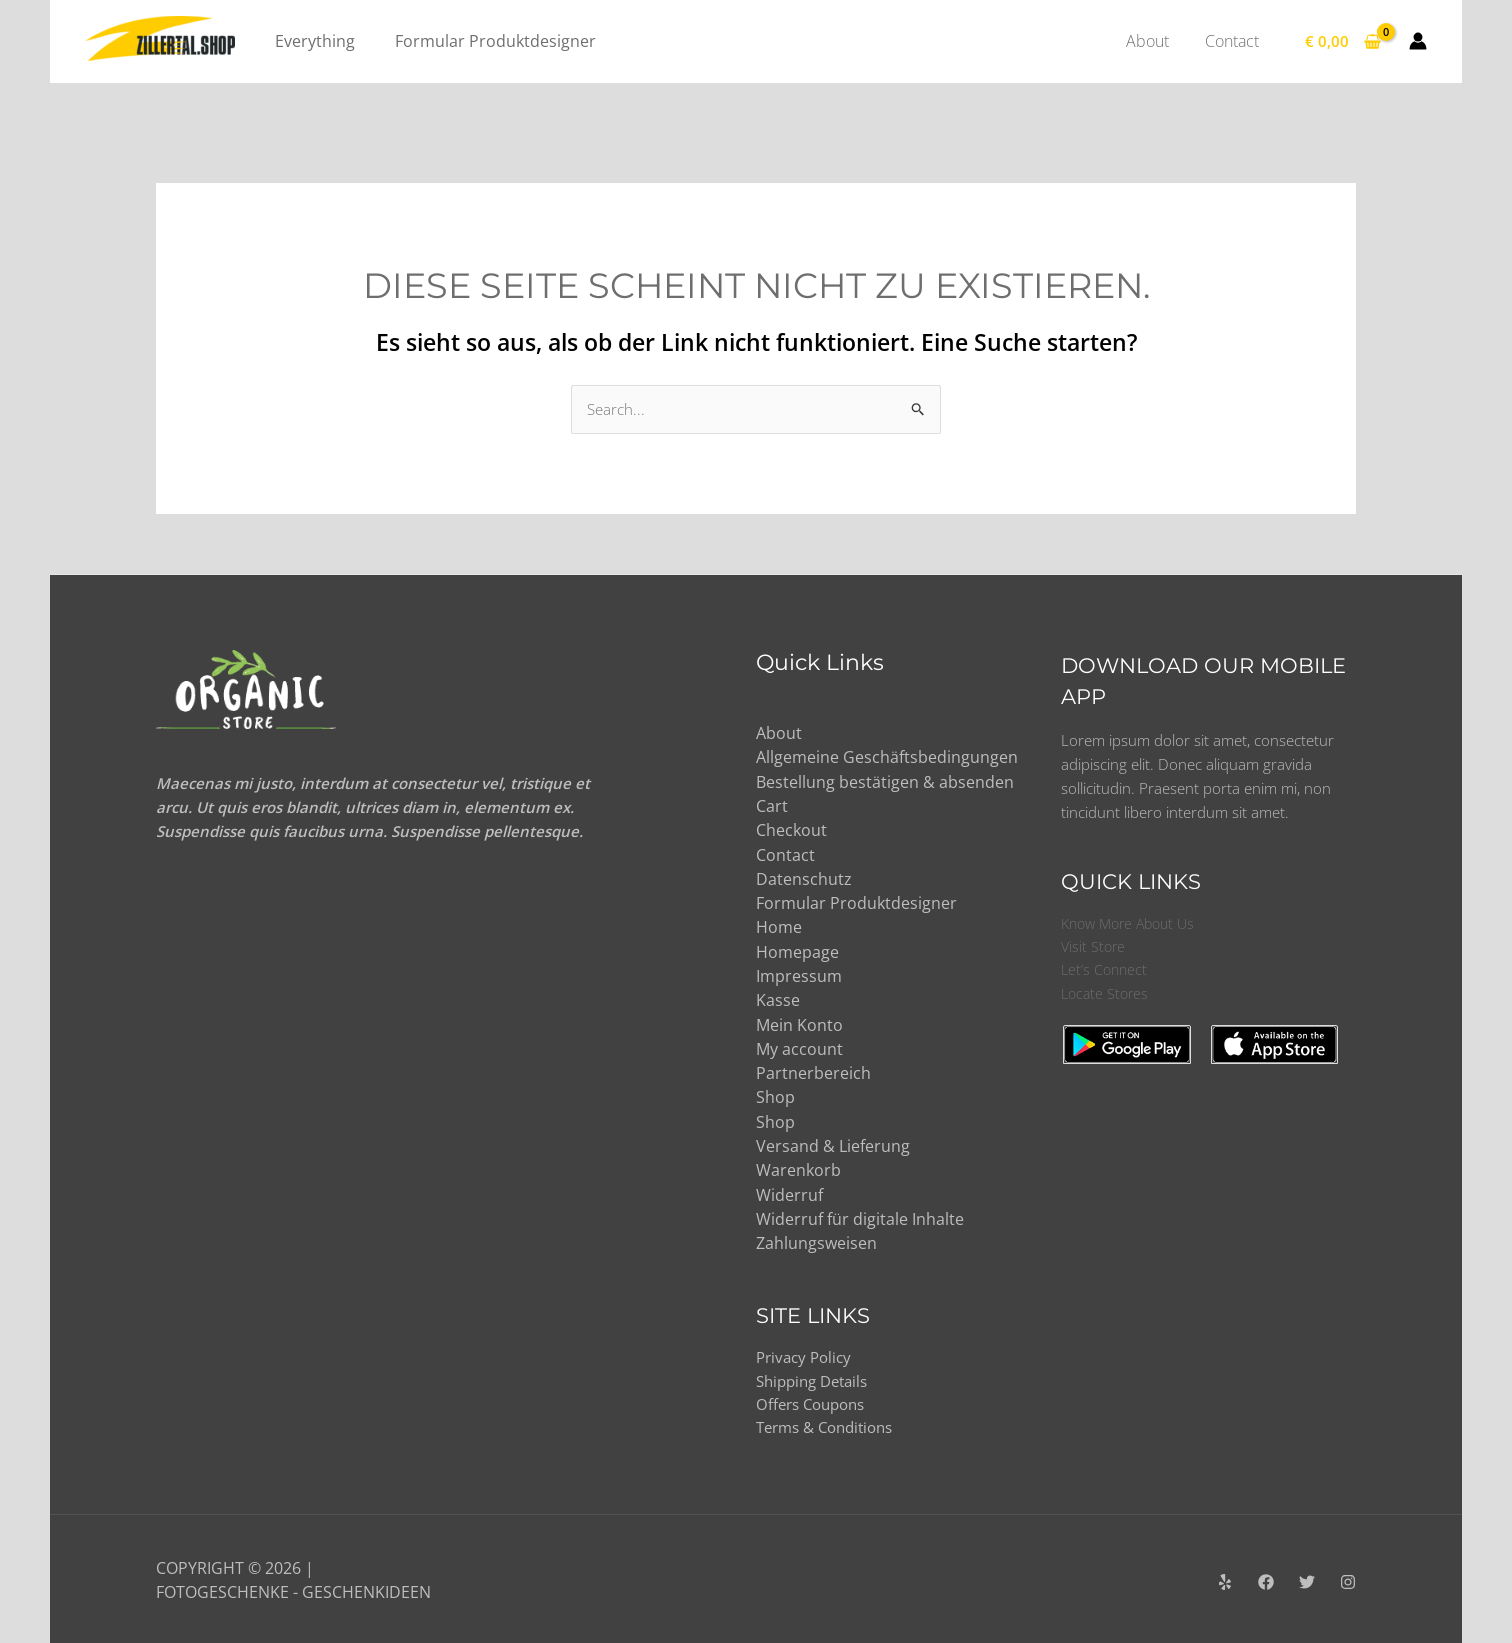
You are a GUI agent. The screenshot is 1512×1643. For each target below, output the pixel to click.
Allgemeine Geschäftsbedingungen (887, 758)
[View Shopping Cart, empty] (1343, 41)
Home (779, 926)
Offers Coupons (815, 1401)
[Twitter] (1307, 1580)
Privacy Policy (807, 1353)
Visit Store (1094, 949)
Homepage (797, 950)
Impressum (799, 974)
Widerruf (789, 1190)
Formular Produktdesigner (856, 902)
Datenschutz (804, 878)
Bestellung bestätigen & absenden (885, 782)
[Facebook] (1266, 1580)
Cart (772, 806)
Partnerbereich (813, 1070)
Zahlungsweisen (816, 1238)
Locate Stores (1107, 997)
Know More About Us (1133, 925)
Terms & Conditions (831, 1425)
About (779, 734)
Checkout (791, 830)
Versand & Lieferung (833, 1142)
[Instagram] (1348, 1580)
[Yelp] (1225, 1580)
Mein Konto (799, 1022)
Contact (785, 854)
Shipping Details (817, 1377)
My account (799, 1046)
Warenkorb (798, 1166)
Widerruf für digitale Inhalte (860, 1214)
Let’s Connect (1106, 973)
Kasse (778, 998)
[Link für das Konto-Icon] (1418, 41)
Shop (775, 1094)
